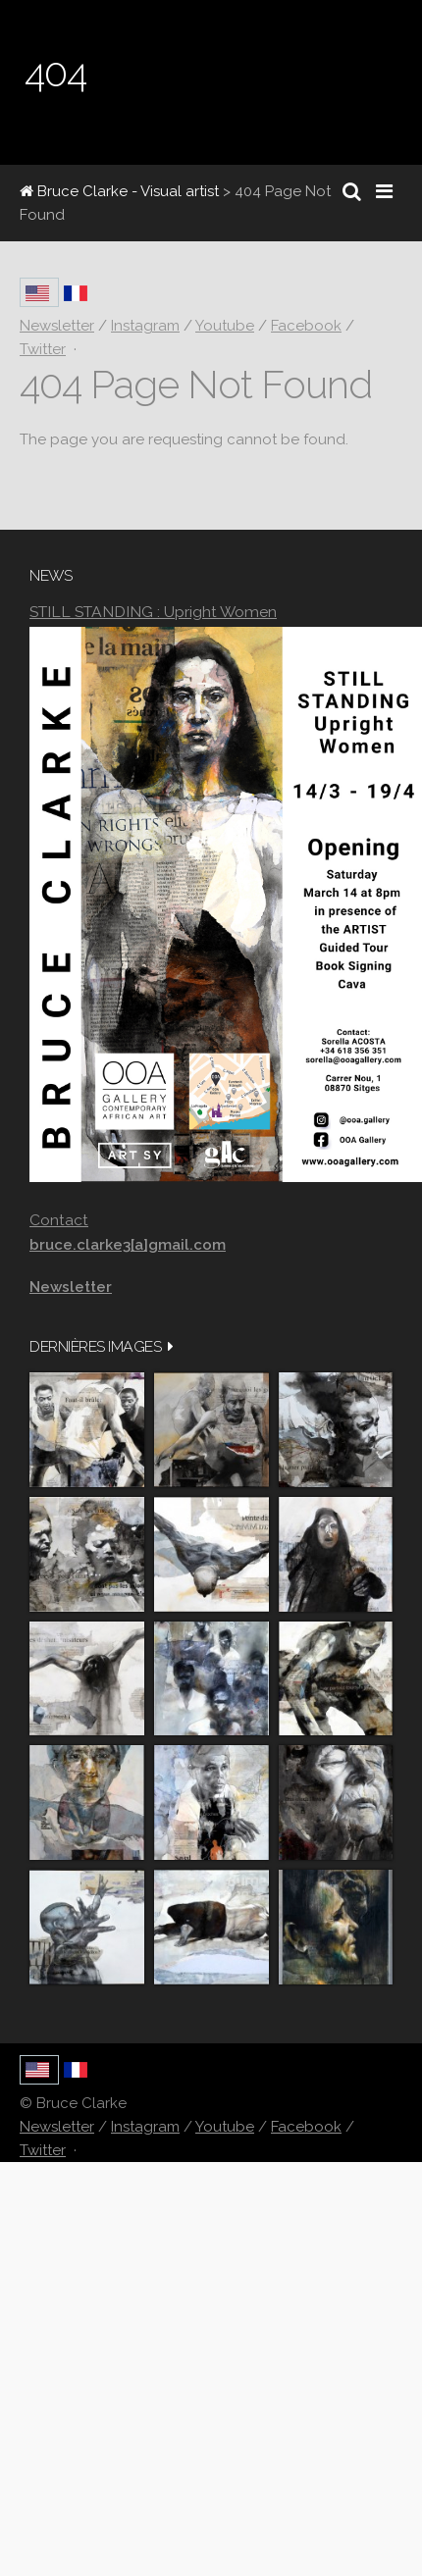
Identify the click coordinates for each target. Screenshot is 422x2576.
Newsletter (57, 2127)
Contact (58, 1220)
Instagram (145, 2127)
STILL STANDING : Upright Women (153, 611)
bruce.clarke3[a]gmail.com (127, 1245)
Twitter (43, 2150)
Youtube (224, 2127)
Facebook (306, 2127)
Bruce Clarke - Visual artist (119, 191)
